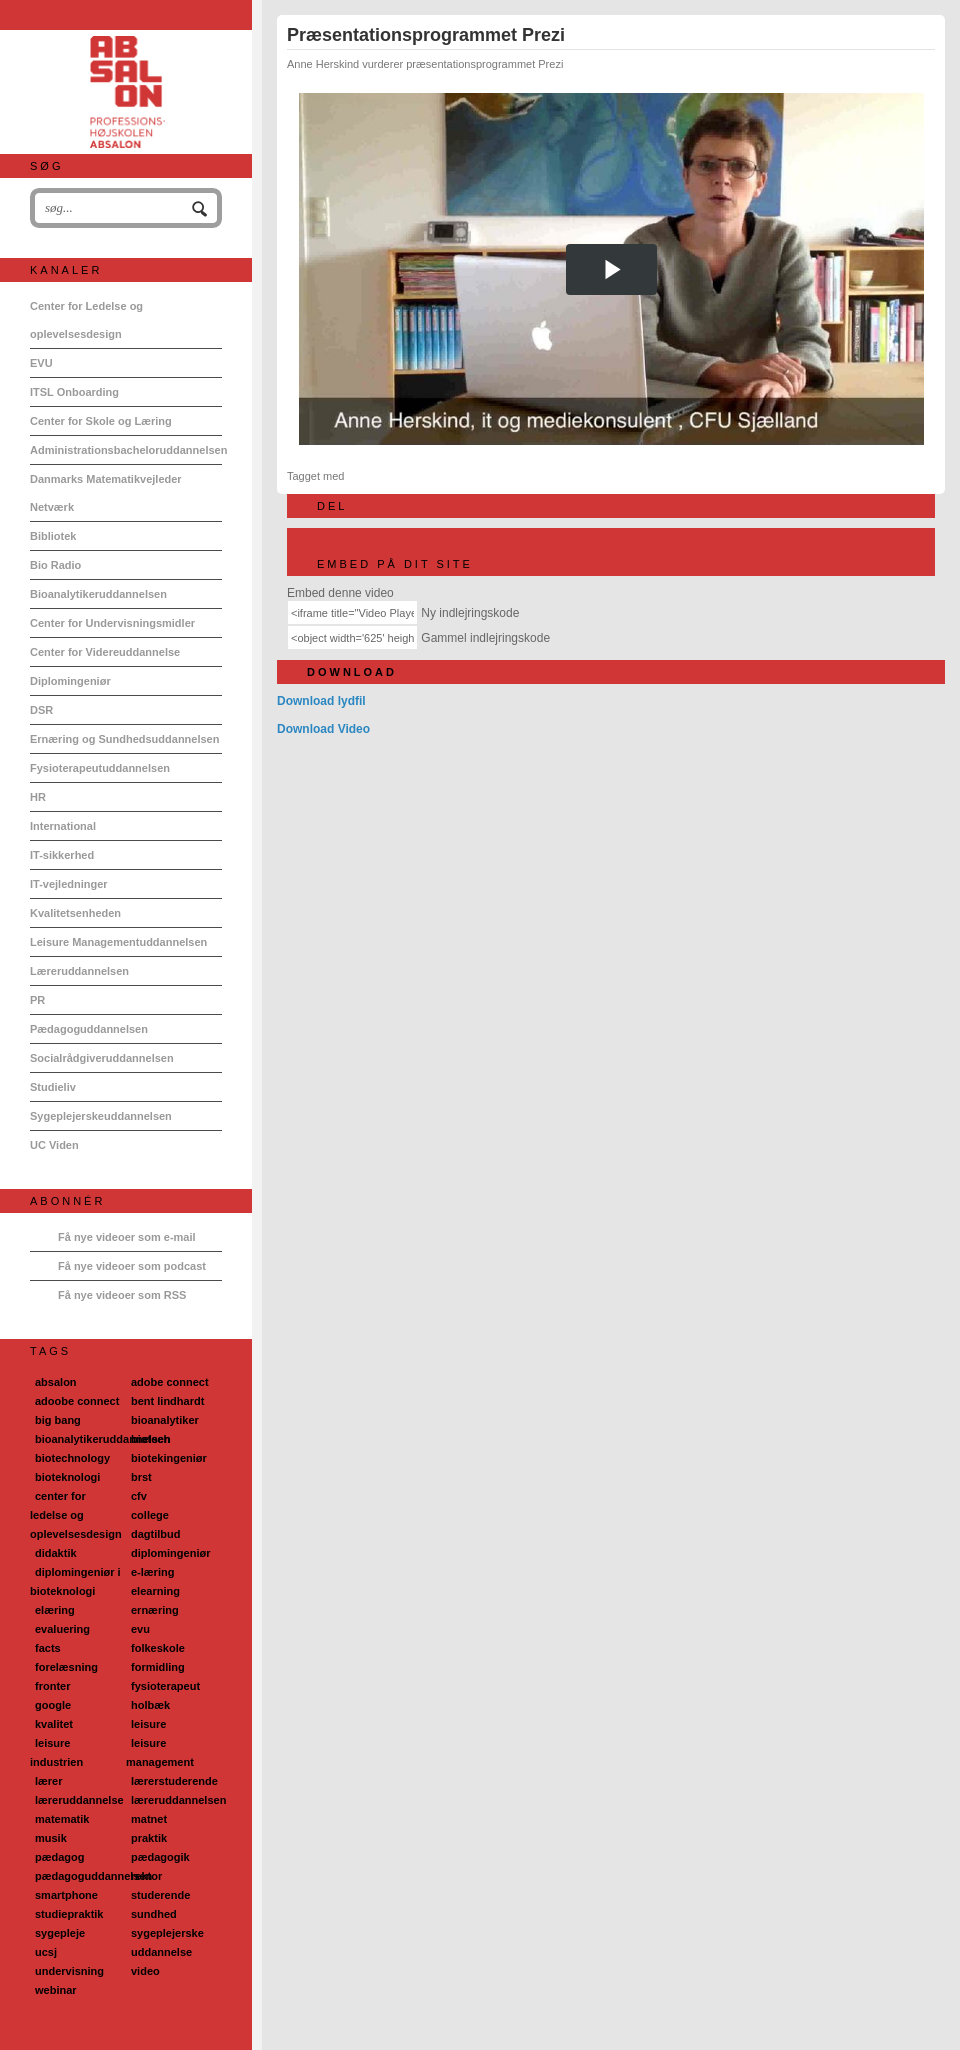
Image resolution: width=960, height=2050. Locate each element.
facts (48, 1648)
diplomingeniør (170, 1553)
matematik (62, 1819)
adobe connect (170, 1382)
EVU (41, 363)
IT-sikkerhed (62, 855)
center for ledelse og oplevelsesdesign (76, 1515)
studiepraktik (69, 1914)
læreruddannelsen (178, 1800)
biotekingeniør (169, 1458)
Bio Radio (55, 565)
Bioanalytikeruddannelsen (98, 594)
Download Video (323, 729)
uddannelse (161, 1952)
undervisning (69, 1971)
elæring (55, 1610)
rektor (146, 1876)
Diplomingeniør (70, 681)
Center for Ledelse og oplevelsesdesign (86, 320)
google (53, 1705)
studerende (160, 1895)
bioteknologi (67, 1477)
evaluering (62, 1629)
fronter (52, 1686)
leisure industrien (56, 1752)
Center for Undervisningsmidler (112, 623)
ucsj (46, 1952)
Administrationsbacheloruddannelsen (126, 450)
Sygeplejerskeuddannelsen (101, 1116)
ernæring (155, 1610)
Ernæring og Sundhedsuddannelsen (124, 739)
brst (141, 1477)
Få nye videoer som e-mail (127, 1237)
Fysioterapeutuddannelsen (100, 768)
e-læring (152, 1572)
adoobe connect (77, 1401)
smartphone (66, 1895)
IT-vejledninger (69, 884)
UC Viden (54, 1145)
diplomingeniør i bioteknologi (75, 1581)
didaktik (56, 1553)
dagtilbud (156, 1534)
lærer (49, 1781)
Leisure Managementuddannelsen (118, 942)
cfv (139, 1496)
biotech (150, 1439)
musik (51, 1838)
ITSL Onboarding (74, 392)
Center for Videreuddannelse (105, 652)
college (150, 1515)
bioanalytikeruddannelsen (103, 1439)
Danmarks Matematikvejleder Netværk (106, 493)
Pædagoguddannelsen (89, 1029)
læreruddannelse (79, 1800)
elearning (155, 1591)
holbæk (150, 1705)
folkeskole (158, 1648)
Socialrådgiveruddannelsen (102, 1058)
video (145, 1971)
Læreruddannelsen (79, 971)
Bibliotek (53, 536)
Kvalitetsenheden (75, 913)
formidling (158, 1667)
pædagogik (160, 1857)
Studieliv (53, 1087)
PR (37, 1000)
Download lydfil (321, 701)
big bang (58, 1420)
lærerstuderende (174, 1781)
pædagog (60, 1857)
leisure (148, 1724)
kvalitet (54, 1724)
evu (140, 1629)
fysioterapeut (165, 1686)
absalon (56, 1382)
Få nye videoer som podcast (132, 1266)
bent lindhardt (167, 1401)
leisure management (160, 1752)
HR (38, 797)
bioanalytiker (165, 1420)
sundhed (154, 1914)
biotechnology (72, 1458)
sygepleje (60, 1933)
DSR (41, 710)
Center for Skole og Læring (101, 421)
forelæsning (66, 1667)
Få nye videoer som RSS (122, 1295)
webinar (56, 1990)
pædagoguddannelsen (93, 1876)
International (63, 826)
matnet (149, 1819)
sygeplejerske (167, 1933)
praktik (149, 1838)
